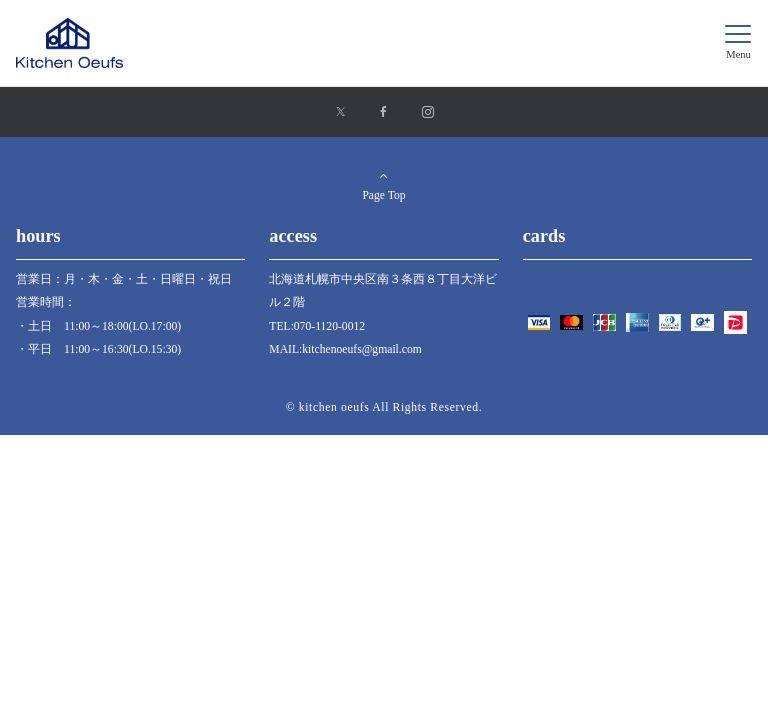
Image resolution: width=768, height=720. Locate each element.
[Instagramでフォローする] (428, 113)
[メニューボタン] (738, 43)
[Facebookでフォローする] (384, 113)
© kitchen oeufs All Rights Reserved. (384, 407)
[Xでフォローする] (340, 113)
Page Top (384, 186)
